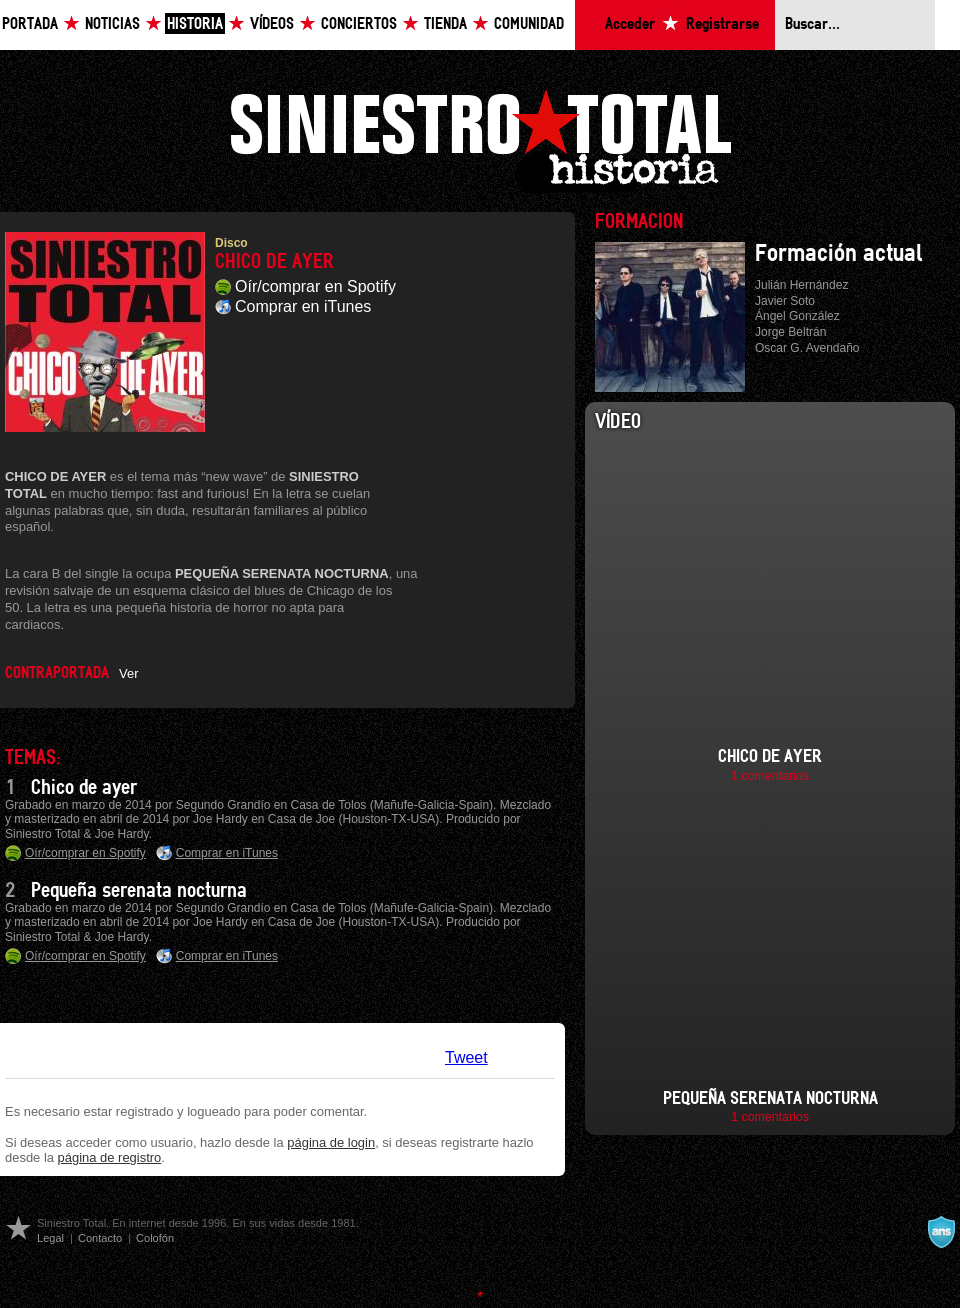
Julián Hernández (801, 285)
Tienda (445, 24)
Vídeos (272, 24)
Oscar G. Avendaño (807, 348)
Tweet (466, 1057)
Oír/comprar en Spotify (315, 286)
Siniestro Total (480, 138)
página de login (331, 1142)
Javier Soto (785, 301)
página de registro (110, 1157)
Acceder (630, 24)
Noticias (112, 24)
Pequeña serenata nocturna (139, 891)
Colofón (155, 1238)
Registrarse (722, 24)
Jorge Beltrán (790, 332)
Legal (50, 1238)
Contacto (100, 1238)
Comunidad (529, 24)
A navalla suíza (941, 1232)
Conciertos (359, 24)
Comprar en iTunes (303, 306)
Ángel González (797, 316)
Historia (195, 24)
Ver (128, 673)
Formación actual (838, 254)
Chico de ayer (84, 788)
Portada (30, 24)
